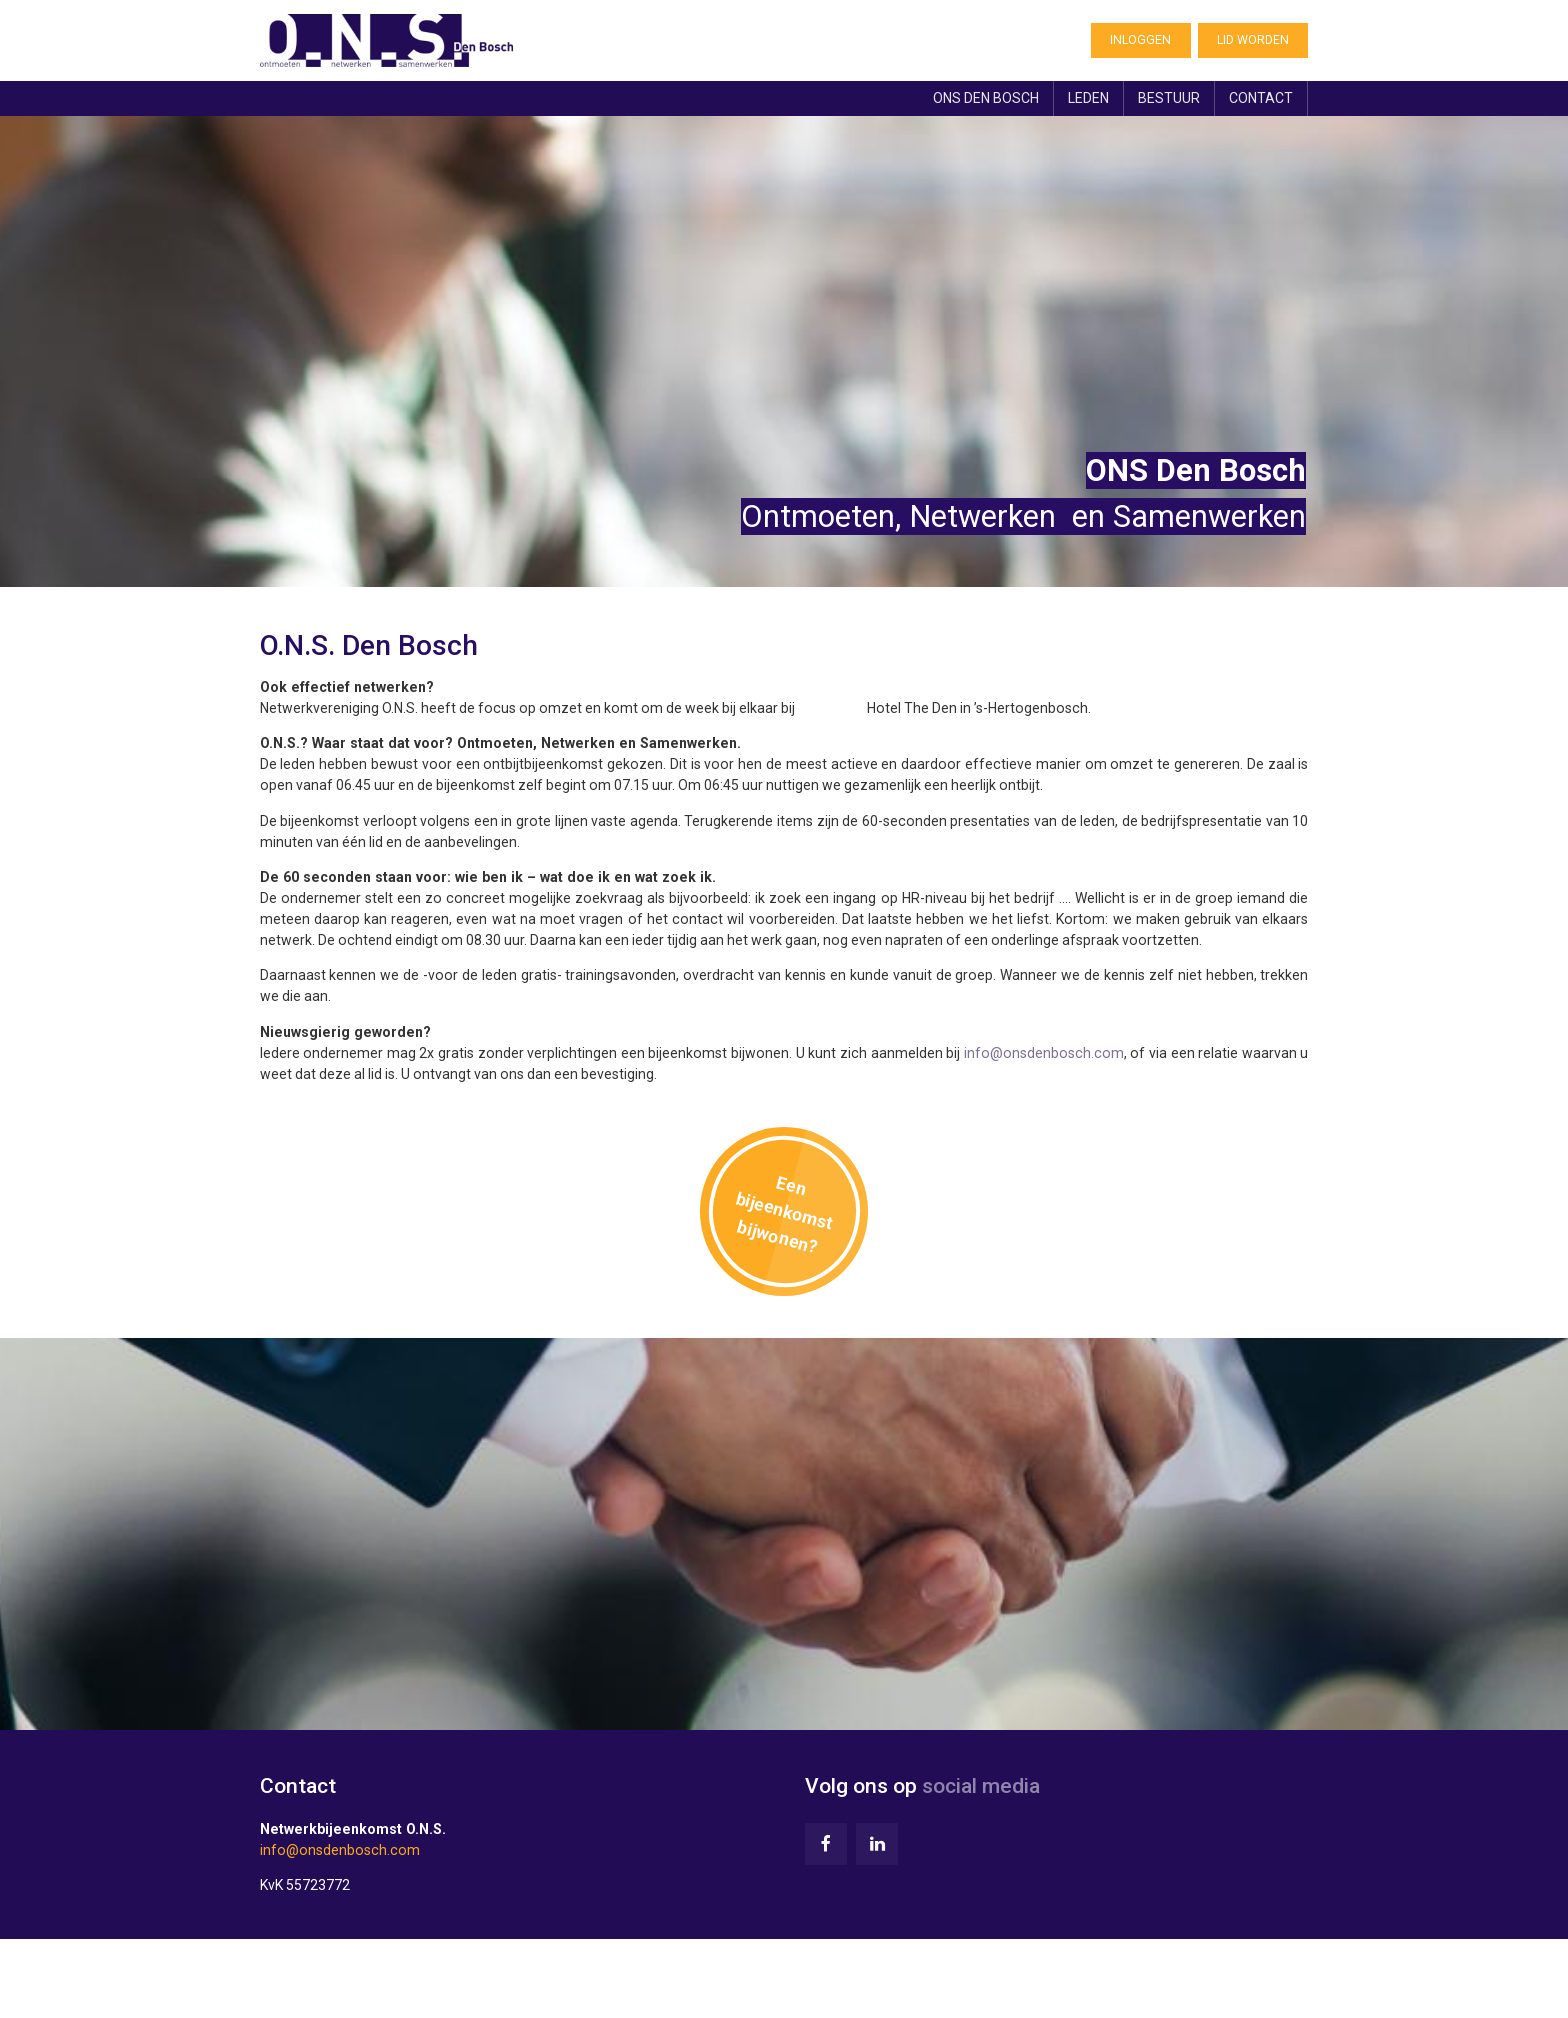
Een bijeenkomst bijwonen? (784, 1220)
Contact (1260, 102)
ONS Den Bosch (977, 102)
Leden (1084, 102)
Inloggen (1140, 42)
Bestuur (1167, 102)
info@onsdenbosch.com (1043, 1057)
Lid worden (1253, 42)
